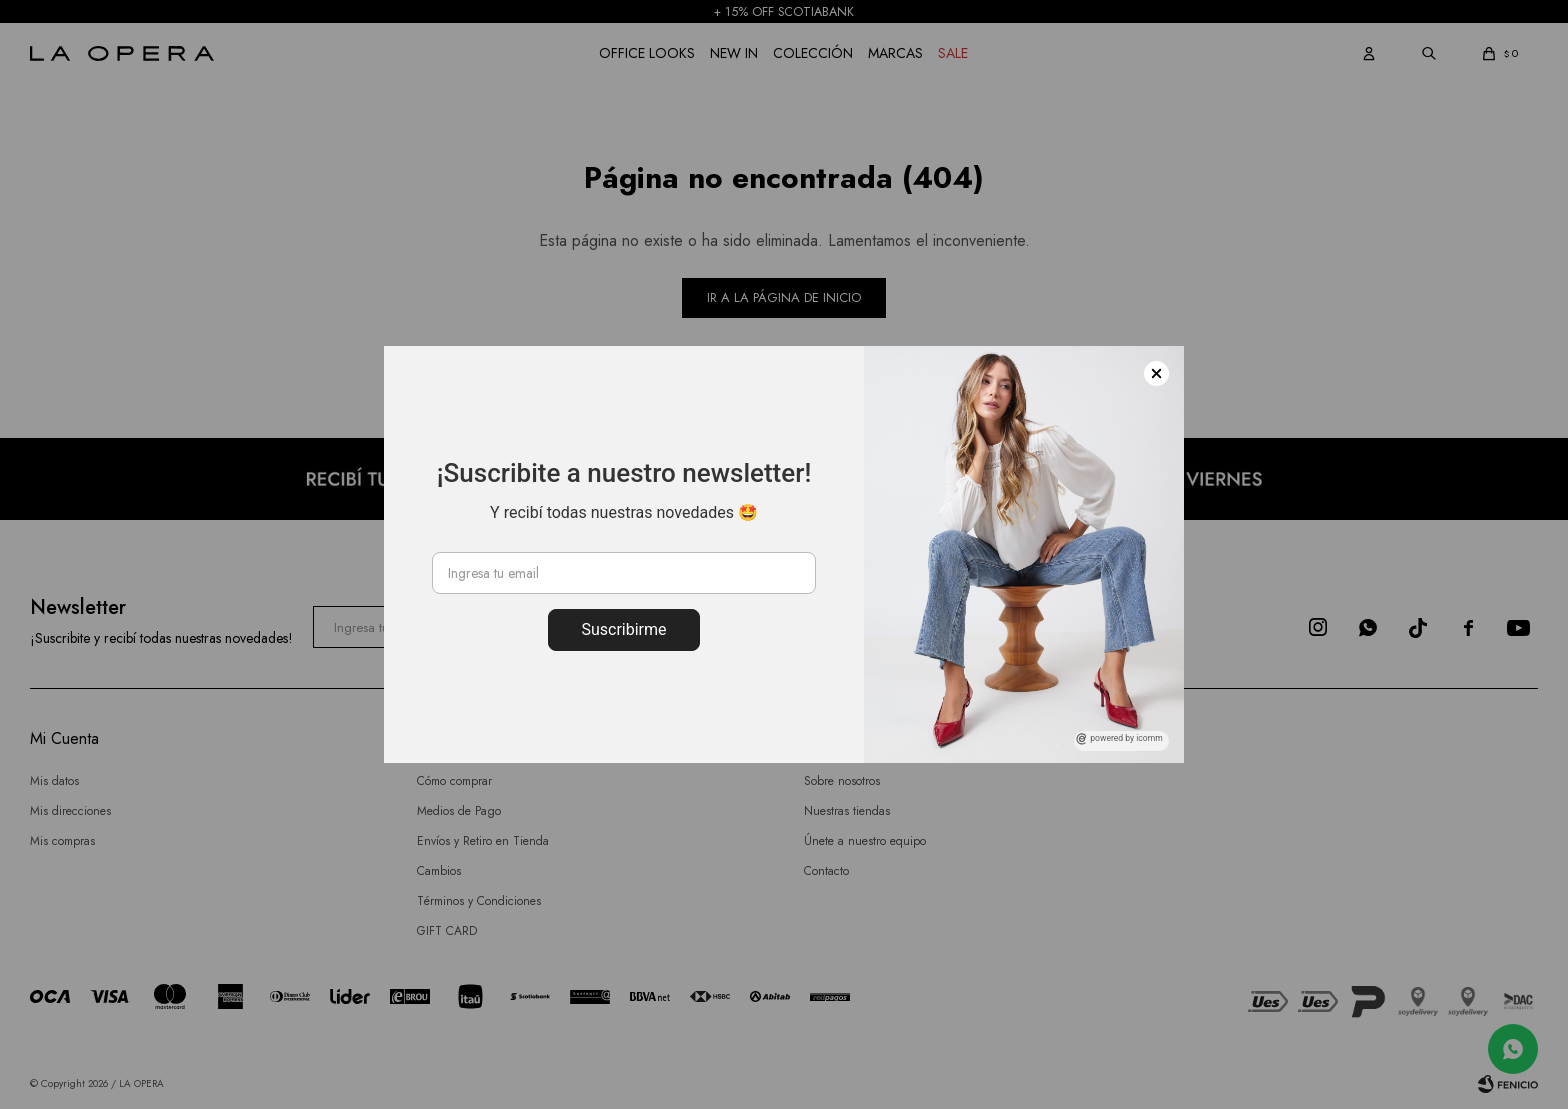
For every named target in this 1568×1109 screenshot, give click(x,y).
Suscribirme (623, 629)
